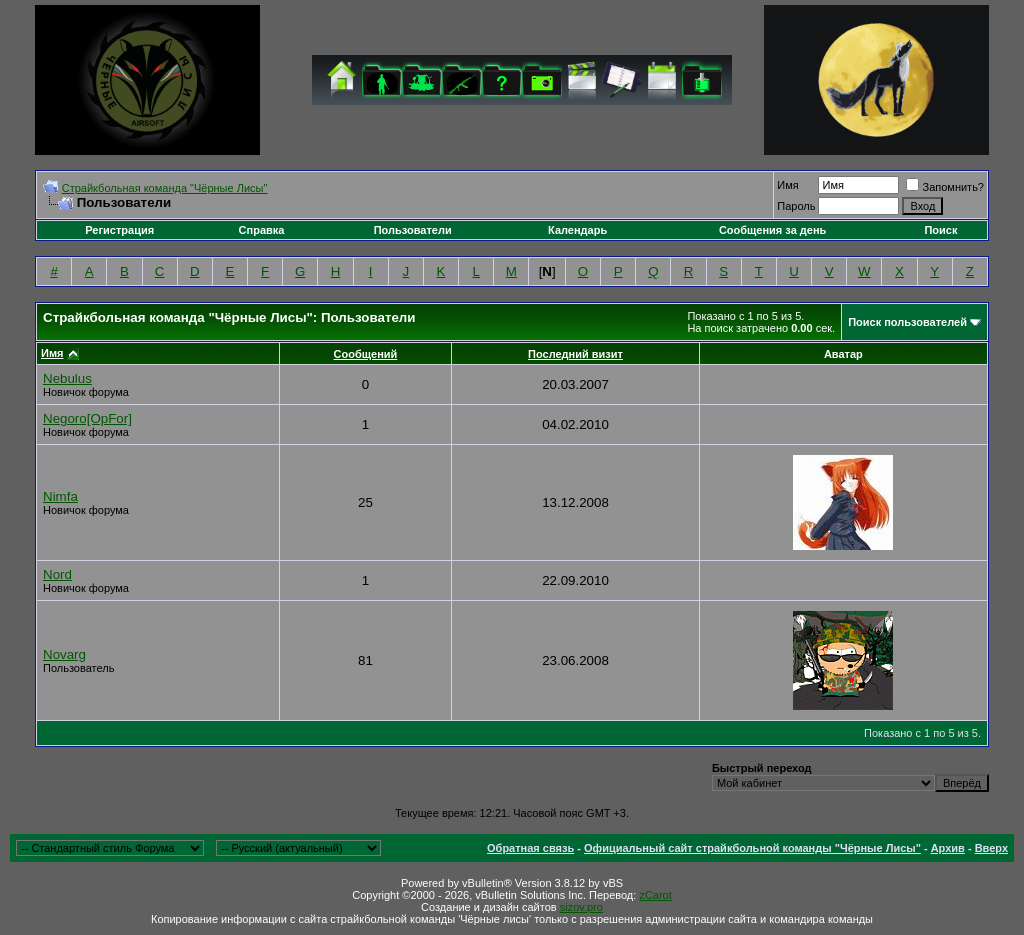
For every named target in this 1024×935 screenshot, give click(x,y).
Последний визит (575, 354)
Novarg (64, 654)
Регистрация (119, 230)
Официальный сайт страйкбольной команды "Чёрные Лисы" (752, 848)
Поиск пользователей (907, 322)
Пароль (796, 206)
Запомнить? (945, 187)
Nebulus (67, 378)
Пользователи (413, 230)
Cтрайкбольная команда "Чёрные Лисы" (165, 188)
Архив (948, 848)
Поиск (940, 230)
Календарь (577, 230)
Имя (787, 185)
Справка (262, 230)
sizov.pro (581, 907)
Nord (57, 574)
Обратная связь (530, 848)
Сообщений (366, 354)
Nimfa (60, 496)
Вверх (991, 848)
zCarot (655, 895)
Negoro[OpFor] (87, 418)
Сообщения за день (772, 230)
